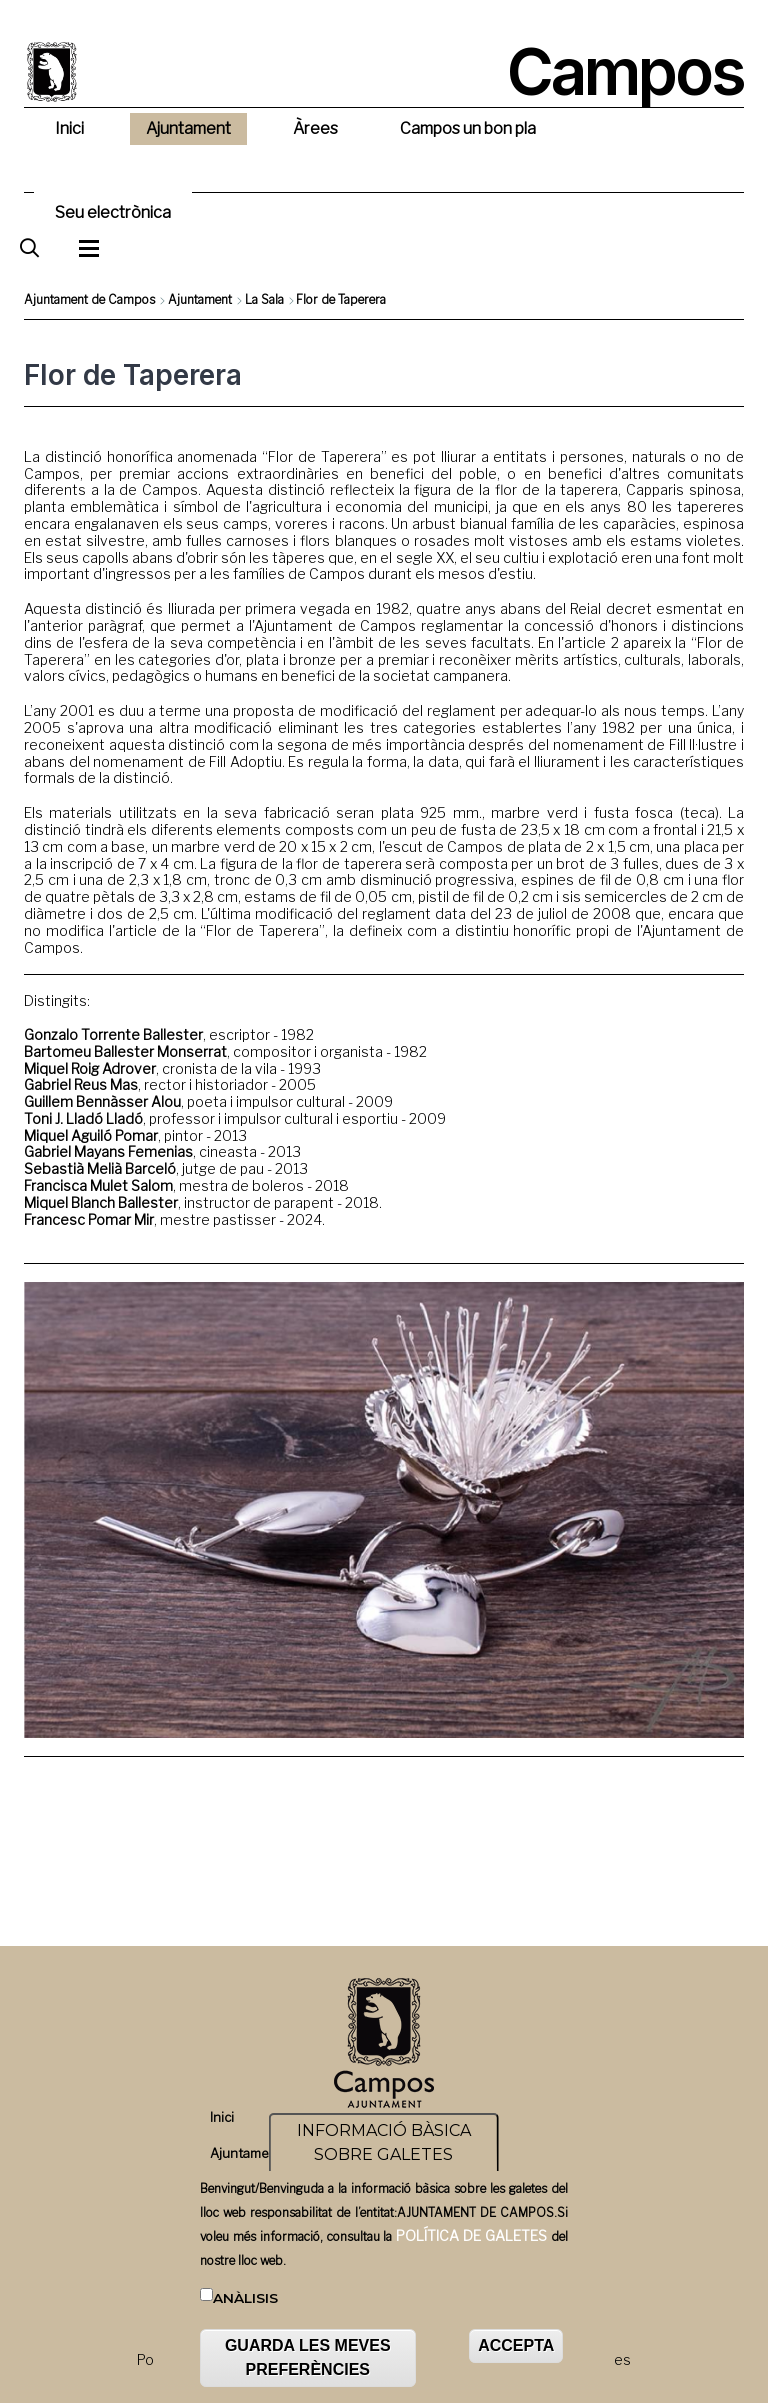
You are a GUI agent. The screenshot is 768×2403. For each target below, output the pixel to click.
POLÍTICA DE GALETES (471, 2235)
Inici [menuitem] (69, 128)
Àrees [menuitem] (315, 128)
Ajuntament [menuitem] (188, 128)
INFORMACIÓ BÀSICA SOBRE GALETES (384, 2142)
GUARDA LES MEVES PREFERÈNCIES (308, 2357)
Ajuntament (200, 299)
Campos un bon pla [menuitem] (468, 128)
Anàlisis (245, 2298)
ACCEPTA (516, 2345)
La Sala (264, 299)
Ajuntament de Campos (89, 299)
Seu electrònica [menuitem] (113, 212)
